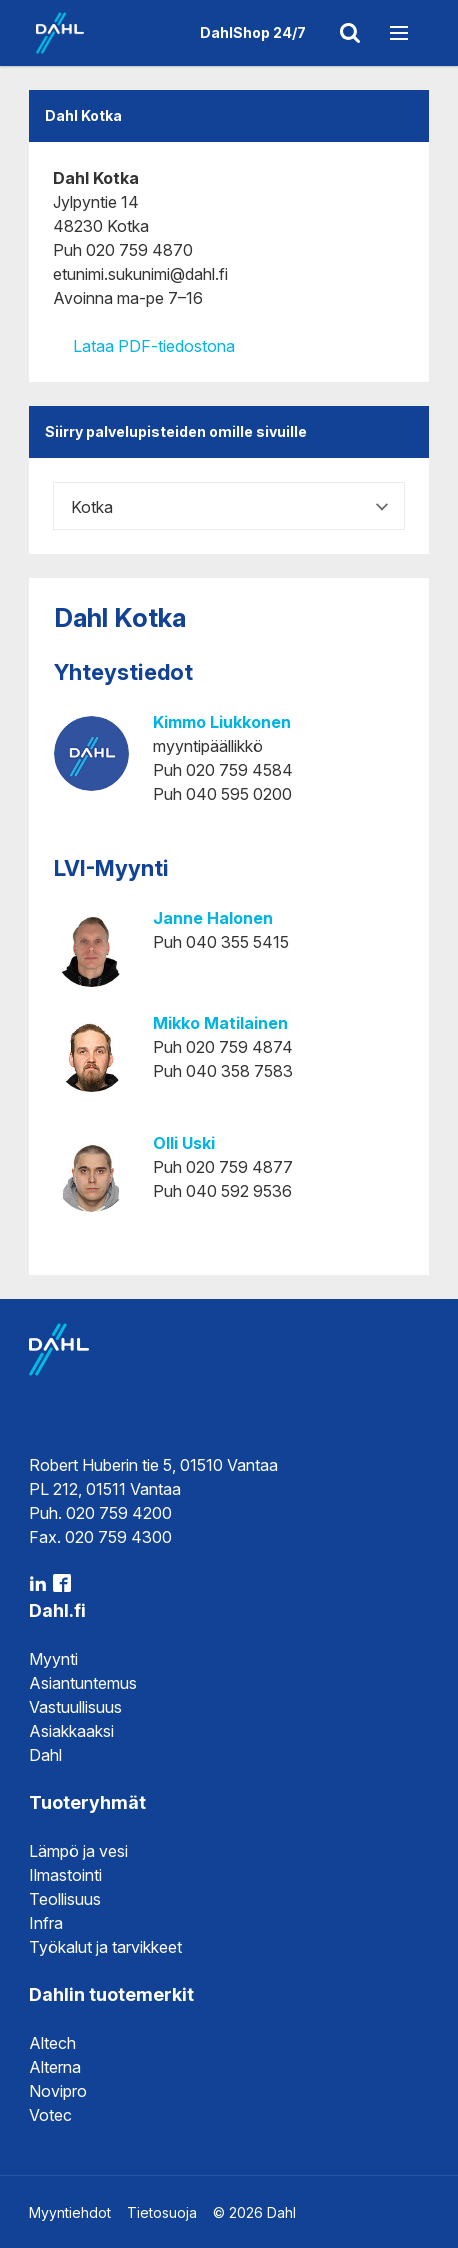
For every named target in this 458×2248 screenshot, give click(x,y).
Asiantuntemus (83, 1683)
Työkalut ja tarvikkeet (105, 1947)
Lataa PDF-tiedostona (144, 346)
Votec (50, 2115)
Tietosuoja (162, 2212)
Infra (46, 1923)
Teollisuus (65, 1899)
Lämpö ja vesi (78, 1851)
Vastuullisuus (75, 1707)
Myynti (53, 1659)
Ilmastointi (65, 1875)
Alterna (55, 2067)
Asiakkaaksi (71, 1731)
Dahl (45, 1755)
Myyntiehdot (70, 2212)
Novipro (58, 2091)
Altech (52, 2043)
